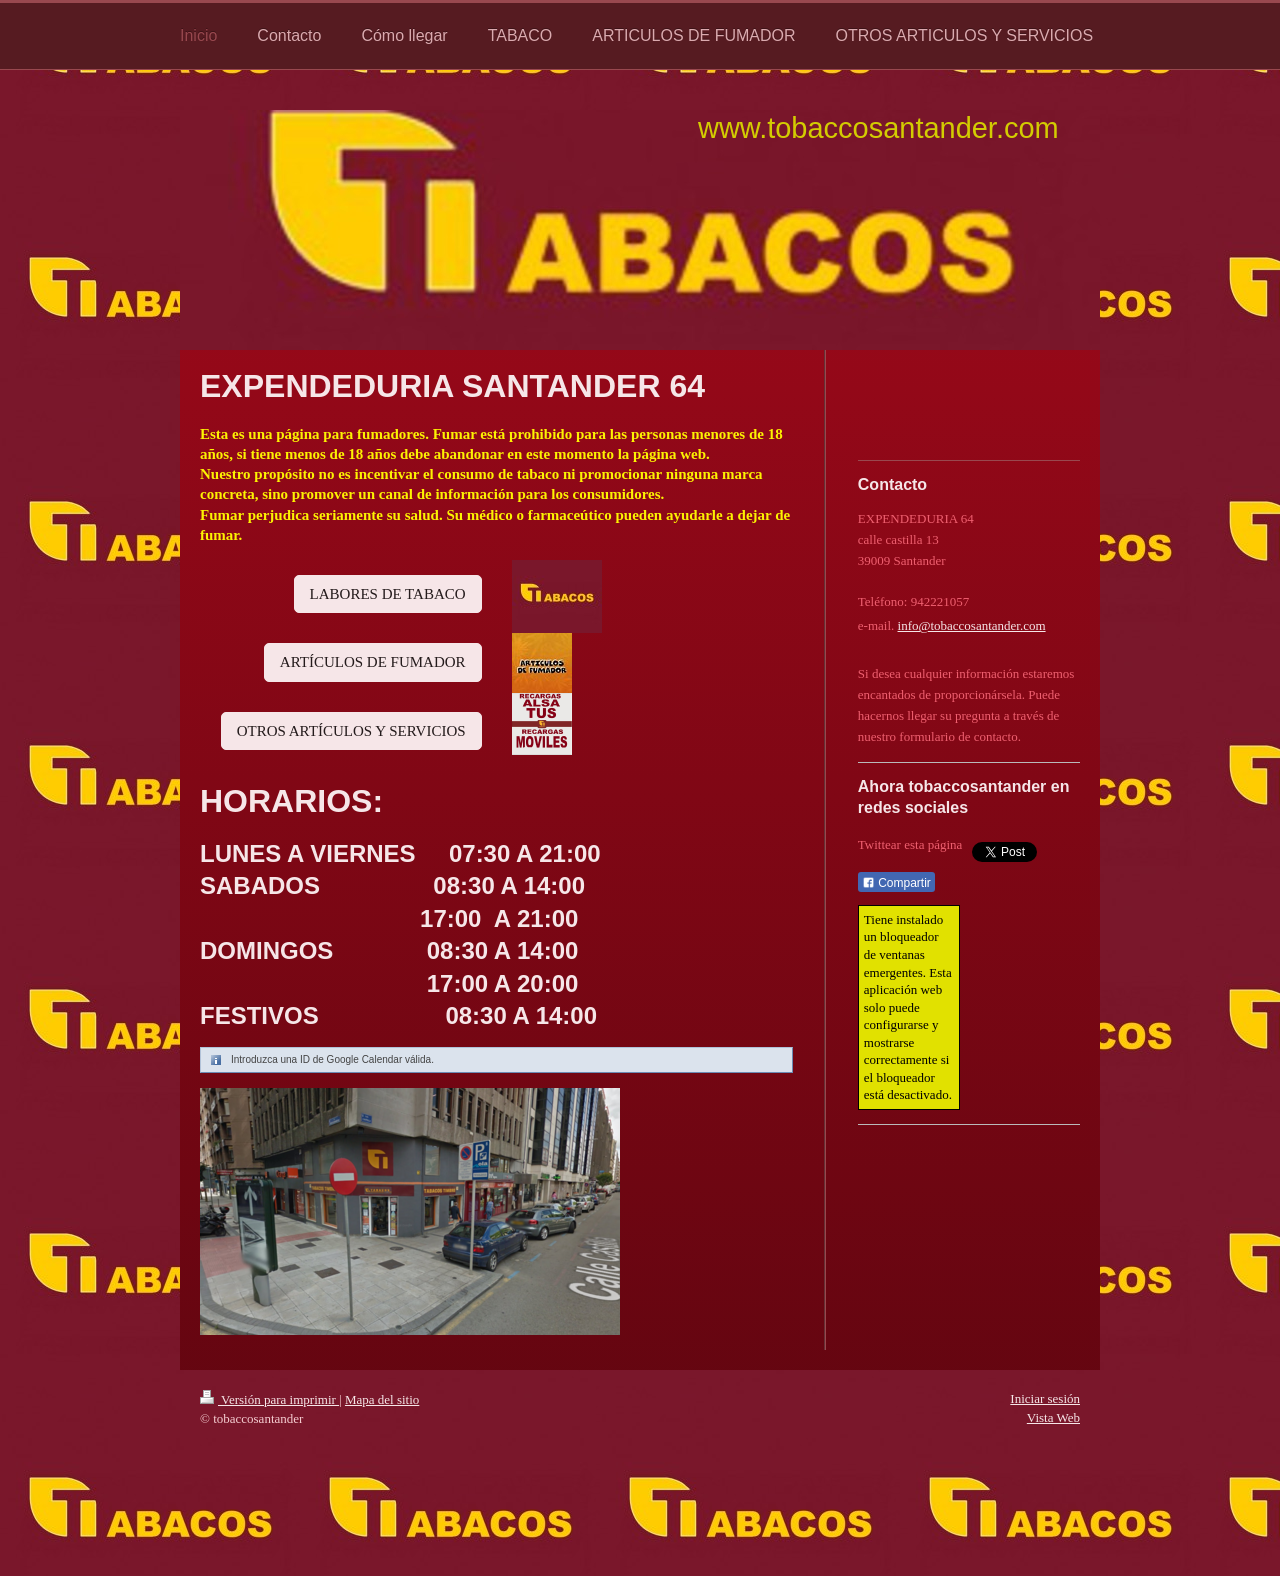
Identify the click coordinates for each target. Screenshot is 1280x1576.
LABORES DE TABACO (388, 594)
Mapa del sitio (382, 1399)
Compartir (896, 883)
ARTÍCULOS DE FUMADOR (373, 662)
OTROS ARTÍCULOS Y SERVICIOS (351, 731)
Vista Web (1053, 1417)
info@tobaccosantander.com (972, 625)
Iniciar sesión (1045, 1398)
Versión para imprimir (269, 1399)
